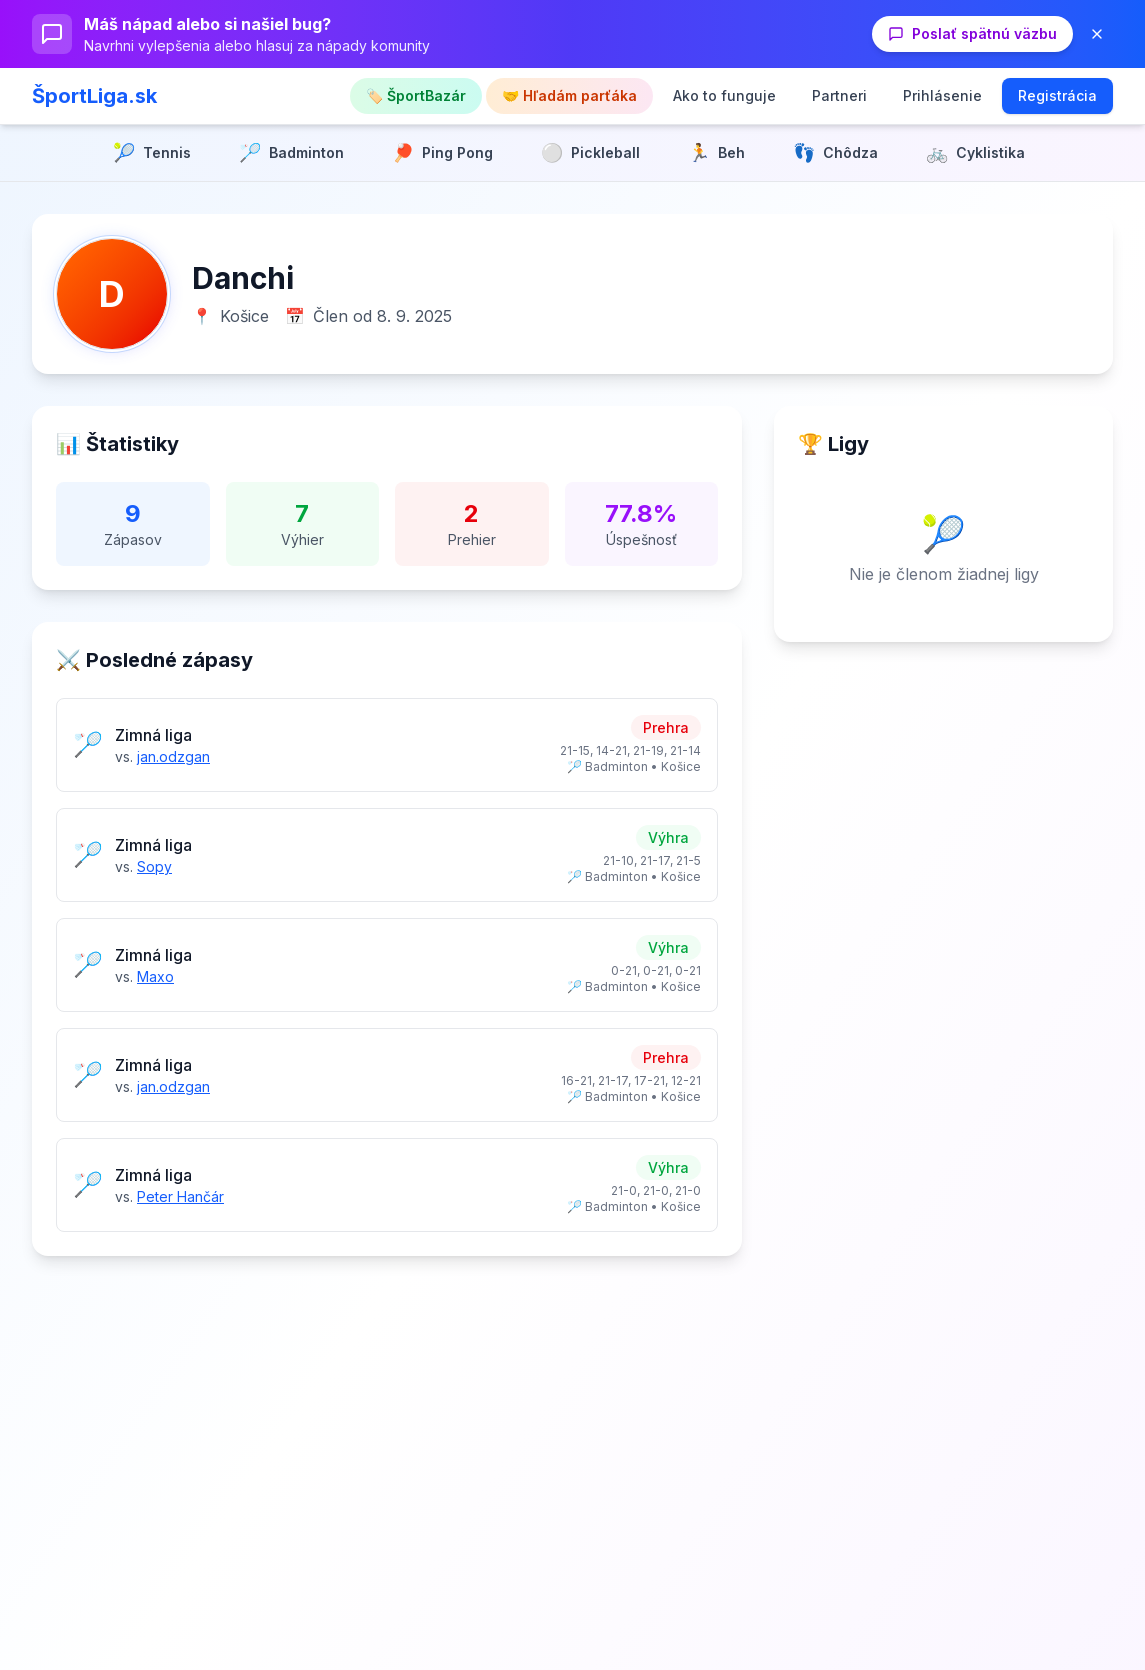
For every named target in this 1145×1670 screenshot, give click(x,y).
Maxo (155, 976)
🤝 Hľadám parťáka (569, 95)
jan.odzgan (173, 756)
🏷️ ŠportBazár (416, 95)
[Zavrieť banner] (1097, 34)
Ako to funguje (724, 95)
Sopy (154, 866)
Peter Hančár (180, 1196)
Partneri (839, 95)
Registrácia (1057, 95)
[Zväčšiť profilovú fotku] (112, 294)
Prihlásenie (942, 95)
